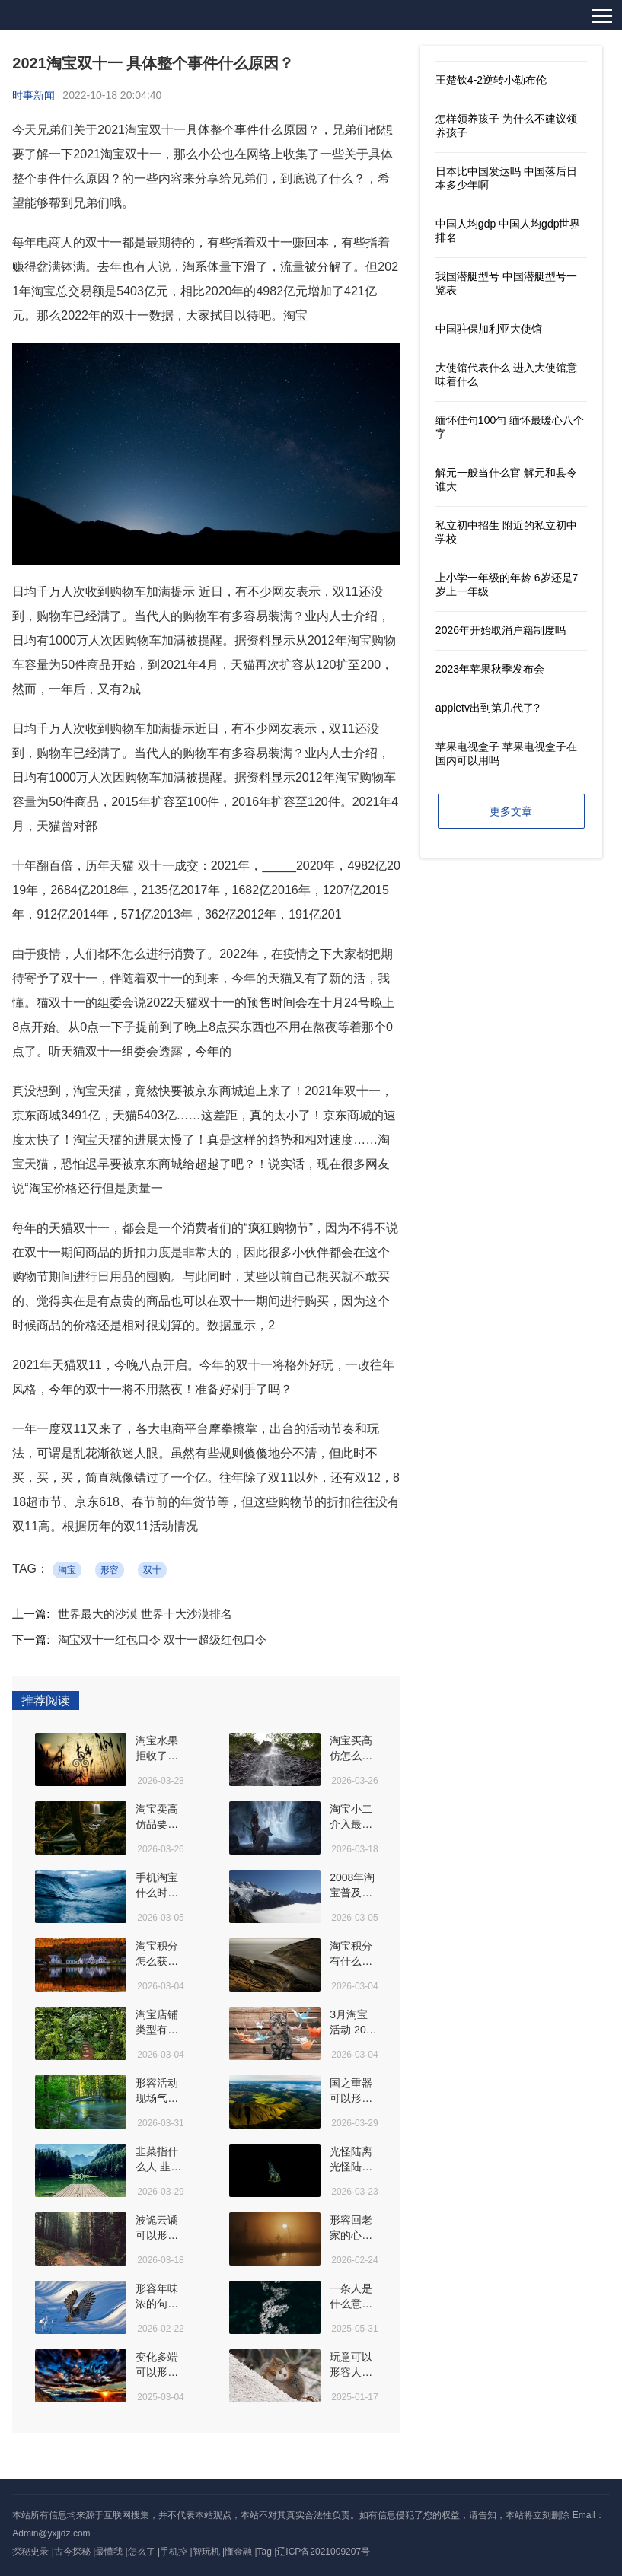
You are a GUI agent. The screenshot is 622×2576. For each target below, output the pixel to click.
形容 (109, 1570)
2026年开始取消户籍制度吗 (500, 630)
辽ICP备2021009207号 (323, 2551)
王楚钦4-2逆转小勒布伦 (491, 80)
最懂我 (109, 2551)
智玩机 (206, 2551)
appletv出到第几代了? (487, 708)
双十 (152, 1570)
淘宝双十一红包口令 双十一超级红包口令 (162, 1639)
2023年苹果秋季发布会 (489, 669)
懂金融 (238, 2551)
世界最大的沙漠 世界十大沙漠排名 (145, 1613)
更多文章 (511, 811)
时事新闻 (33, 95)
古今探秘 (72, 2551)
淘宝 (67, 1570)
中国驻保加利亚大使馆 (488, 329)
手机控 (173, 2551)
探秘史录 (30, 2551)
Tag (264, 2551)
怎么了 (141, 2551)
